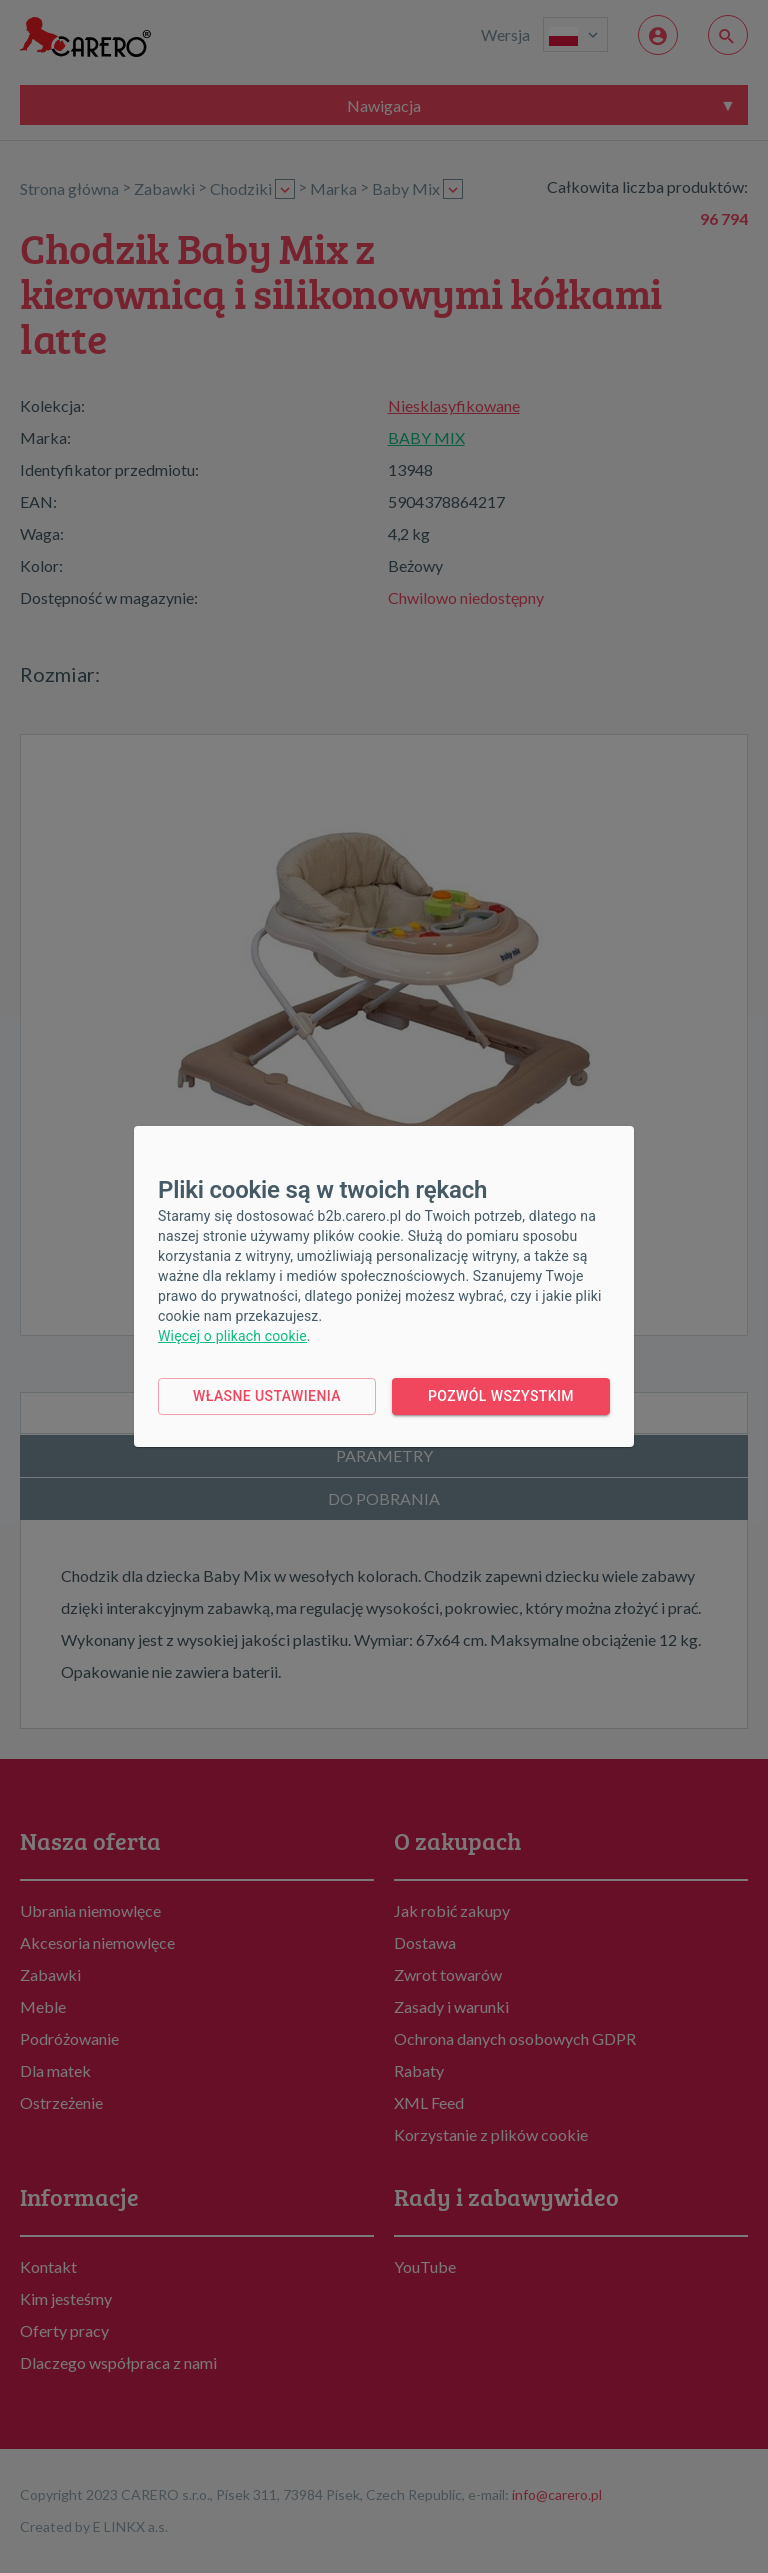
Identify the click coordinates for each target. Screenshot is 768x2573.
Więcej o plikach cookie (232, 1336)
